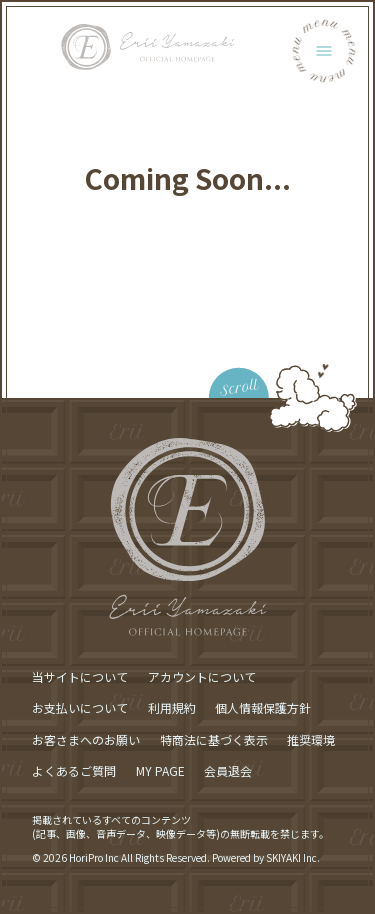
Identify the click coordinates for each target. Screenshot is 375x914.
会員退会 (228, 770)
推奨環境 (311, 739)
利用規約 (172, 707)
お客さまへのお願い (86, 739)
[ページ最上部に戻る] (237, 368)
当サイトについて (80, 676)
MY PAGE (160, 770)
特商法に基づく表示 (214, 739)
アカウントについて (202, 676)
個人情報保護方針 (263, 707)
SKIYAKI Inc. (293, 857)
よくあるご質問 (74, 770)
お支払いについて (80, 707)
